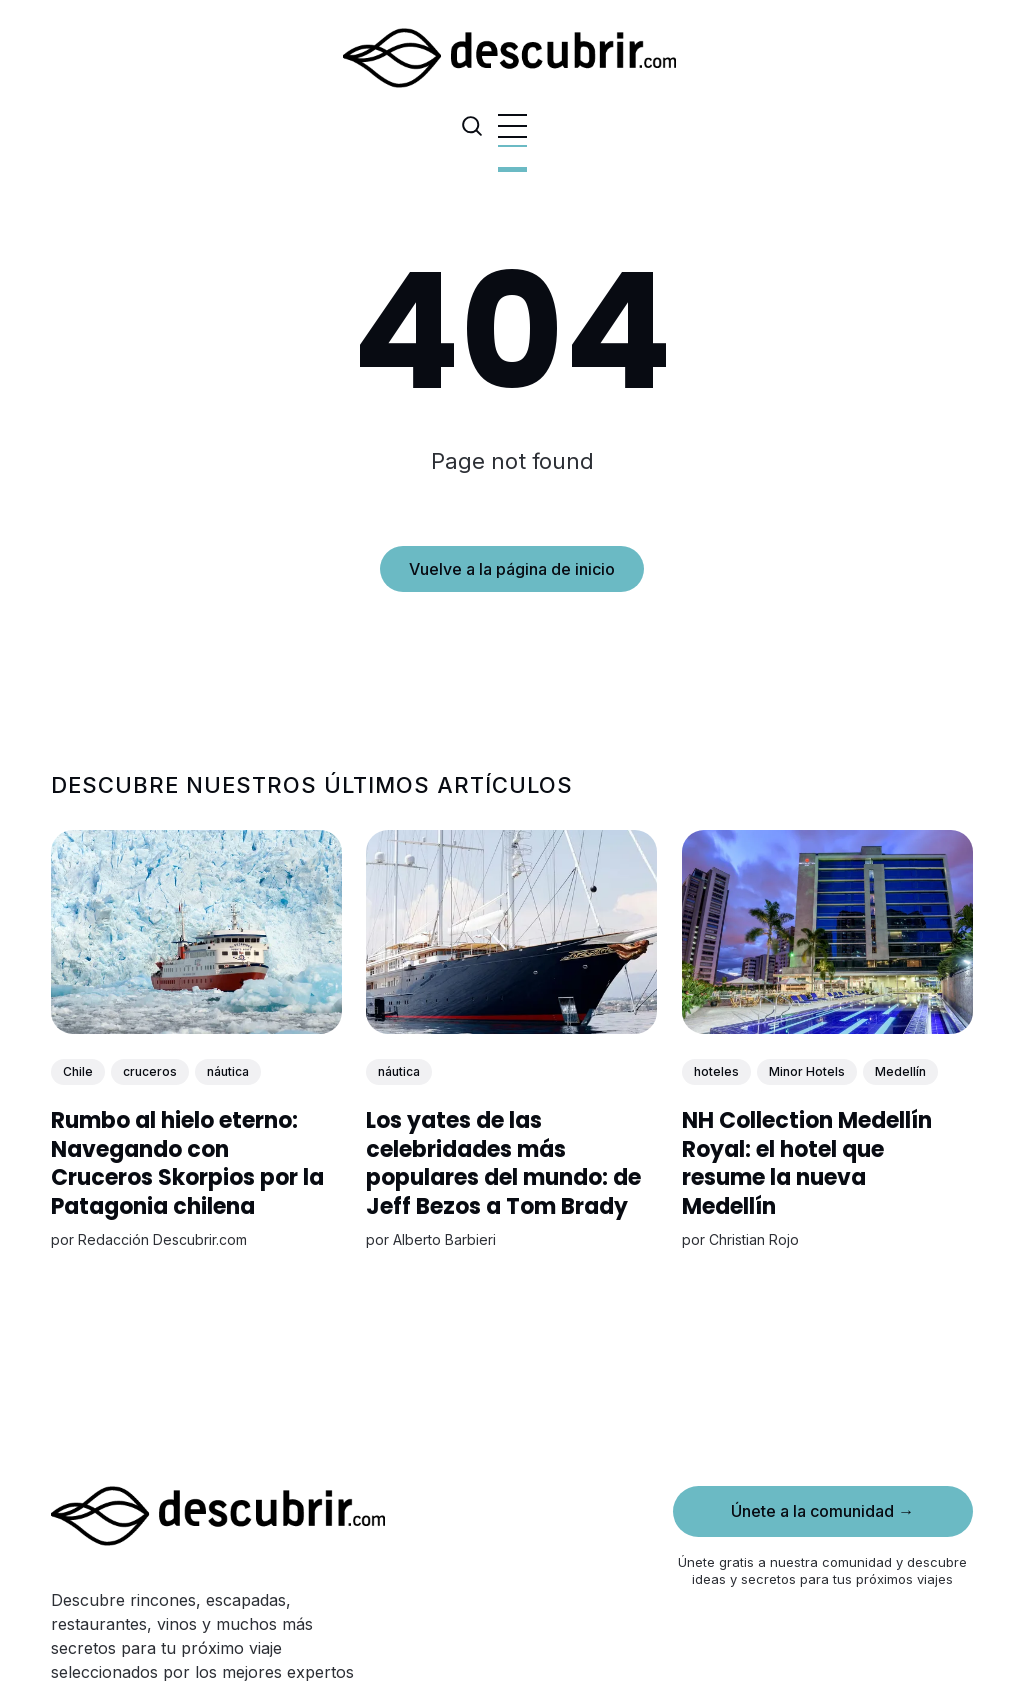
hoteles (716, 1071)
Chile (78, 1071)
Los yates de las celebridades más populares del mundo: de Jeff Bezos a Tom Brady (504, 1163)
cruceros (150, 1071)
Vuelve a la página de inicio (512, 569)
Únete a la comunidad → (822, 1511)
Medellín (900, 1071)
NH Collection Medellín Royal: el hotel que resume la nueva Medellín (807, 1163)
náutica (228, 1071)
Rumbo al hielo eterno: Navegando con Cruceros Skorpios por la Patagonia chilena (187, 1163)
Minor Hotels (807, 1071)
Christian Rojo (754, 1238)
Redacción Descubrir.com (162, 1238)
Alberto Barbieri (445, 1238)
